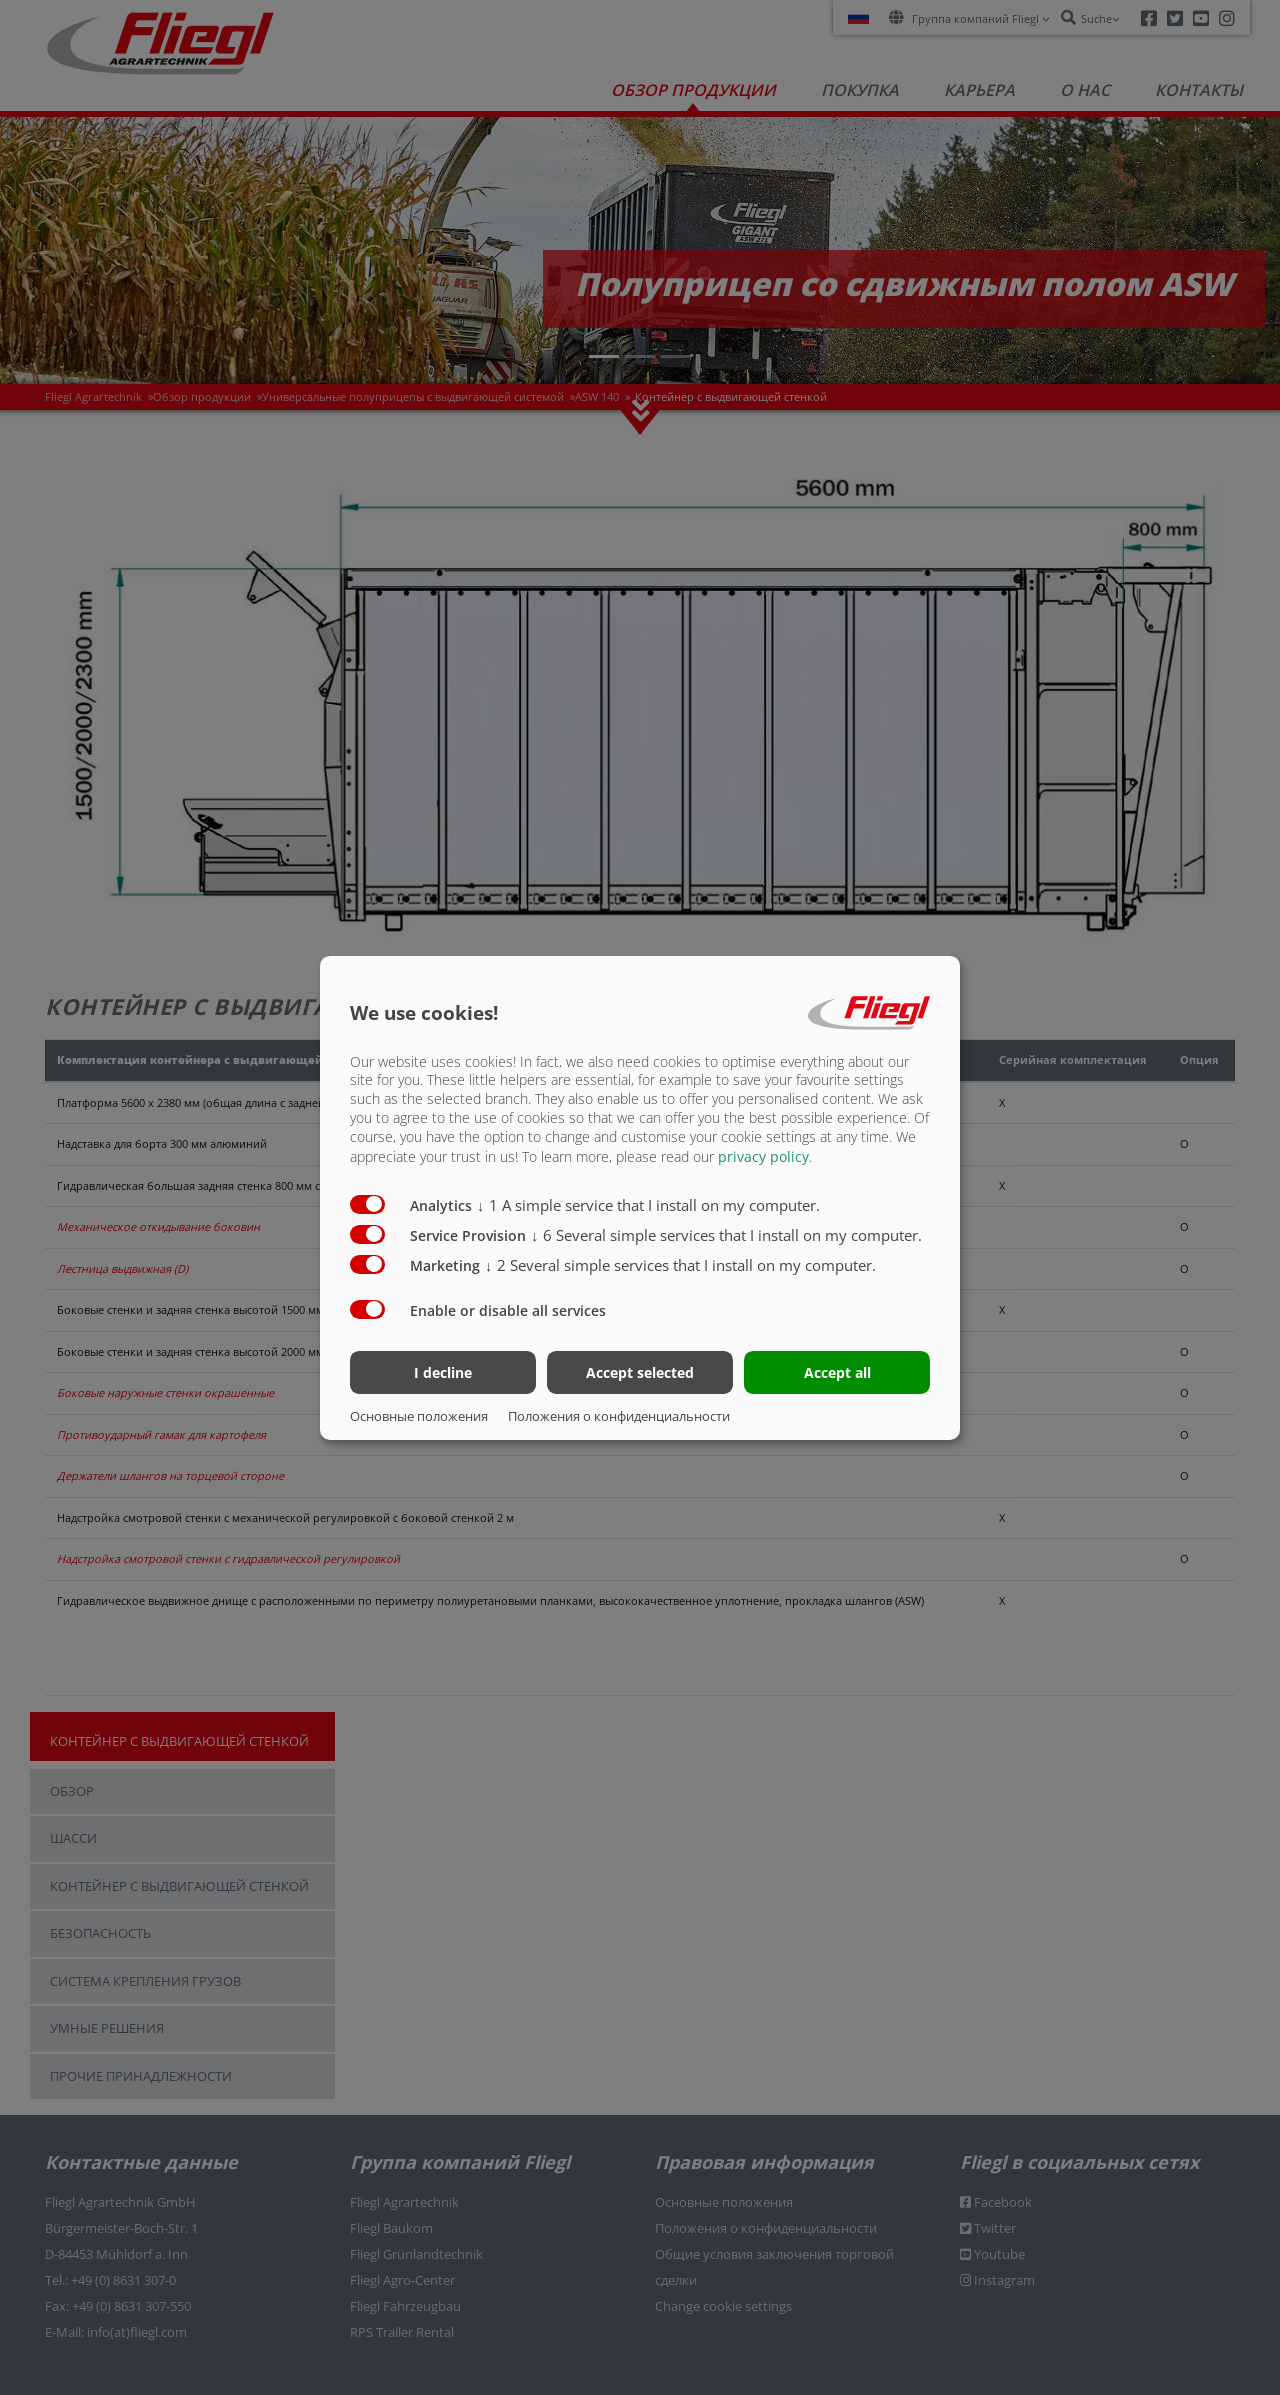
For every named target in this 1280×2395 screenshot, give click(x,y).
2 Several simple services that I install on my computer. (680, 1265)
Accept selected (640, 1372)
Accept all (837, 1372)
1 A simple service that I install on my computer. (648, 1205)
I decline (443, 1372)
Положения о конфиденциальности (619, 1416)
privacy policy (763, 1156)
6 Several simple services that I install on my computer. (726, 1235)
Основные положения (419, 1416)
